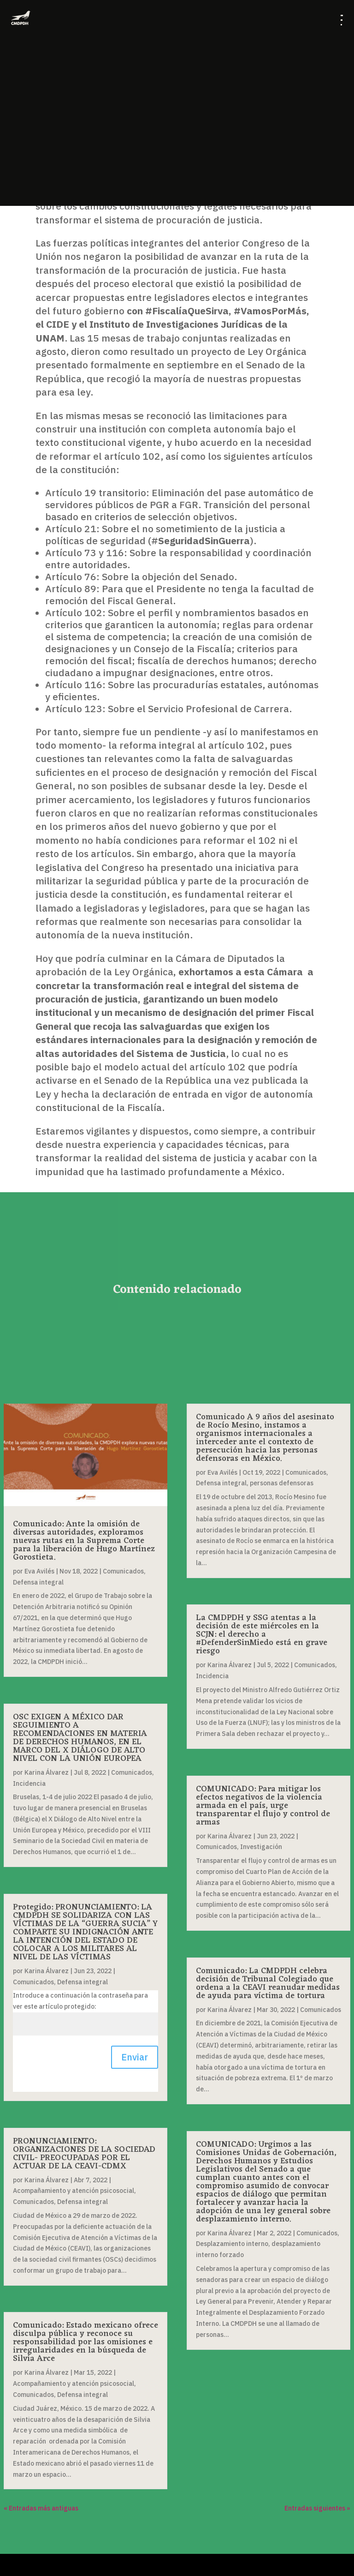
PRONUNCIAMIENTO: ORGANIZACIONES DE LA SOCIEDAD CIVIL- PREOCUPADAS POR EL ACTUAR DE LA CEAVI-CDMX (84, 2154)
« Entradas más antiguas (41, 2508)
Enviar (134, 2057)
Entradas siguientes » (317, 2508)
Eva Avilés (39, 1571)
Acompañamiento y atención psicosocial (73, 2190)
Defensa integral (38, 1582)
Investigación (261, 1847)
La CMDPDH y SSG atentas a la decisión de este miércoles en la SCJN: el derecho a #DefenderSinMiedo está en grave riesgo (261, 1634)
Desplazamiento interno (232, 2244)
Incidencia (29, 1783)
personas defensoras (281, 1483)
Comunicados (123, 1571)
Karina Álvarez (46, 1772)
